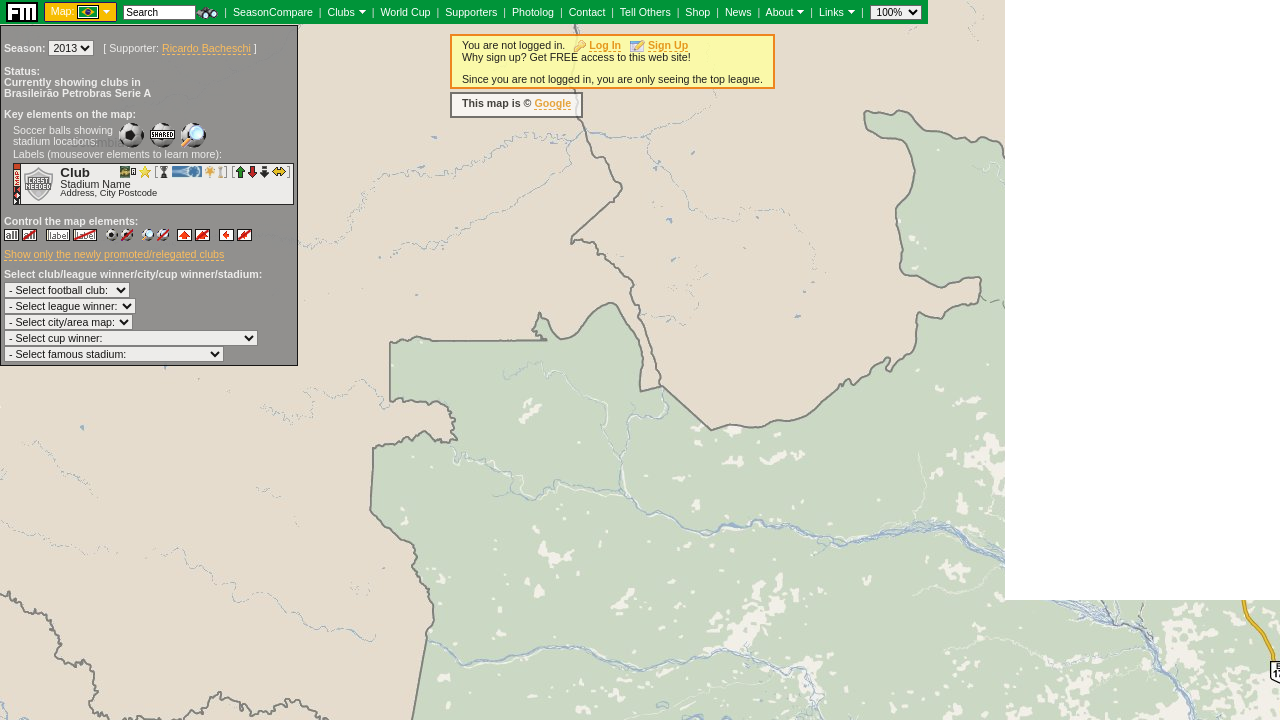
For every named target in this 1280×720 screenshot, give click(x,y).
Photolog (533, 12)
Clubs (341, 12)
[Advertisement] (1142, 300)
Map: (63, 11)
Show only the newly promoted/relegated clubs (114, 254)
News (738, 12)
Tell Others (645, 12)
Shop (697, 12)
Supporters (471, 12)
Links (831, 12)
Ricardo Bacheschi (206, 48)
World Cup (405, 12)
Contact (587, 12)
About (780, 12)
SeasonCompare (273, 12)
